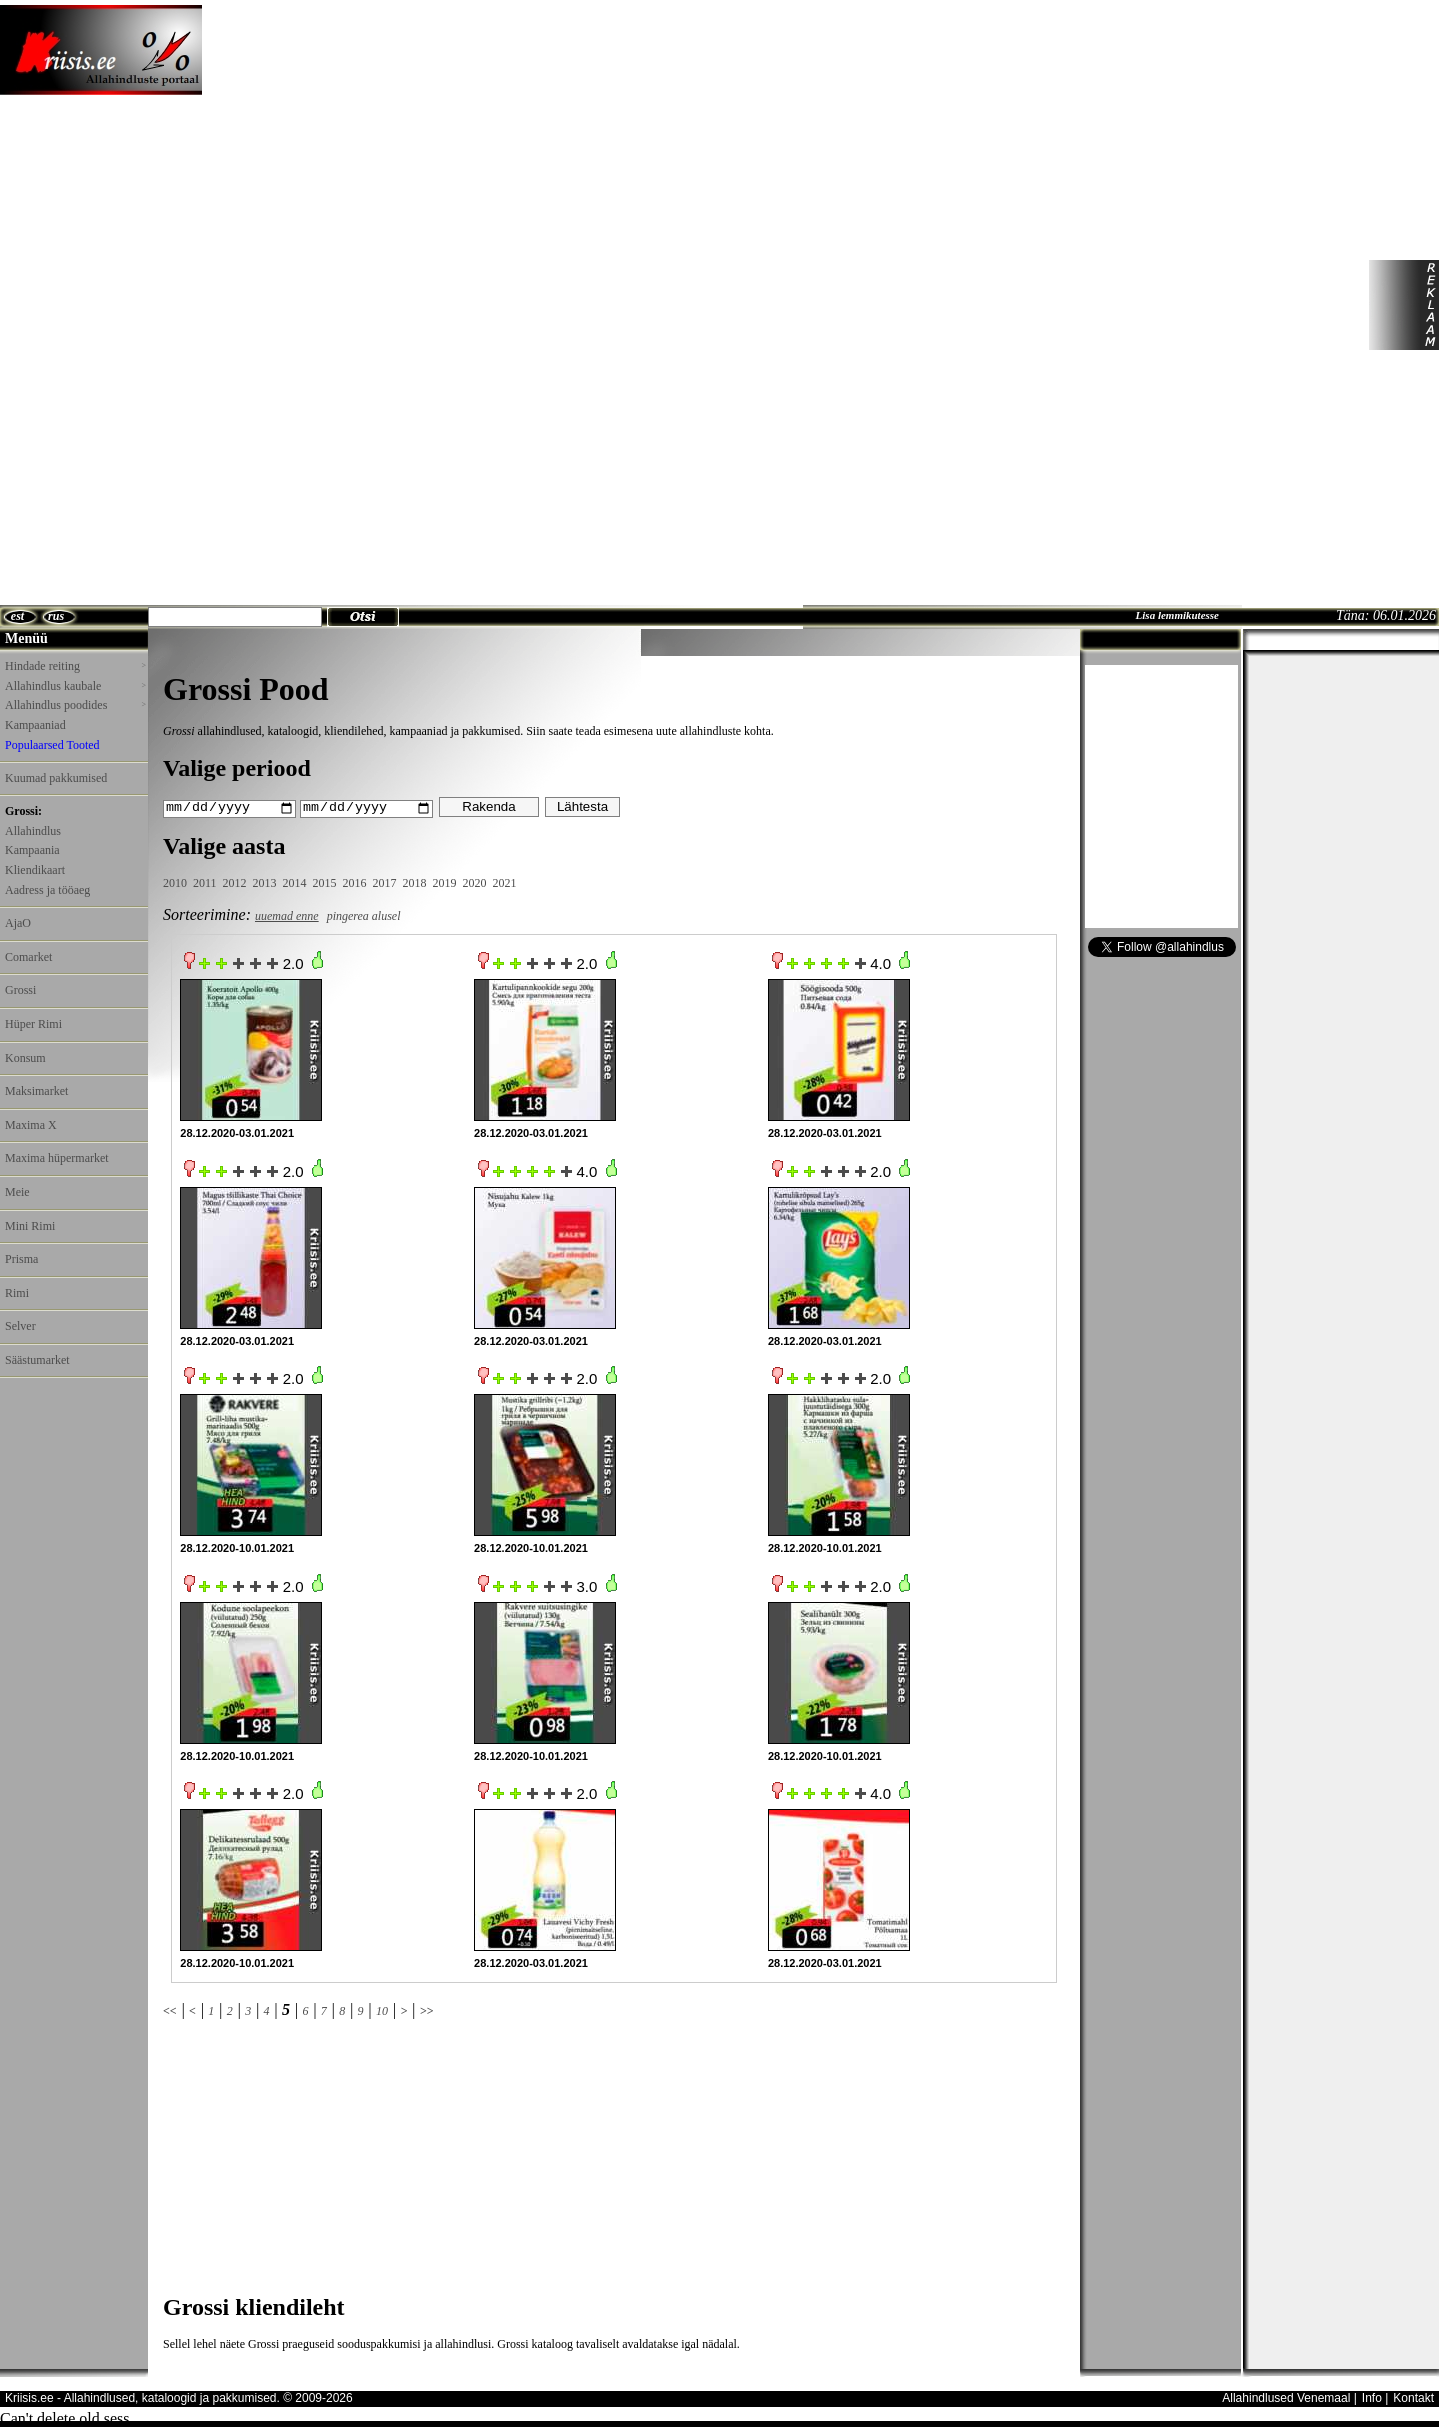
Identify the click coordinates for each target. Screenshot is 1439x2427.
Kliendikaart (35, 870)
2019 (445, 882)
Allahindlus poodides (75, 705)
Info (1372, 2397)
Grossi (20, 990)
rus (56, 616)
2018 (415, 882)
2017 (385, 882)
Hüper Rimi (33, 1024)
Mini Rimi (30, 1226)
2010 (175, 882)
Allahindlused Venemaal (1286, 2397)
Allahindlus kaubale (75, 686)
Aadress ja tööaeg (47, 890)
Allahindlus (33, 831)
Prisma (21, 1259)
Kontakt (1413, 2397)
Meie (17, 1192)
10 (382, 2011)
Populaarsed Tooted (52, 745)
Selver (20, 1326)
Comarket (28, 957)
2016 (355, 882)
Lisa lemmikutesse (1177, 615)
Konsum (25, 1058)
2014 (295, 882)
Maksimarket (36, 1091)
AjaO (18, 923)
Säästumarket (37, 1360)
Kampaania (32, 850)
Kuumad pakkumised (56, 778)
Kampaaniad (35, 725)
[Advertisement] (704, 305)
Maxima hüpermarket (57, 1158)
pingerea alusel (364, 916)
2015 (325, 882)
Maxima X (31, 1125)
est (17, 616)
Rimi (17, 1293)
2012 (235, 882)
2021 (505, 882)
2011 (205, 882)
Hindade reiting (75, 666)
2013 (265, 882)
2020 (475, 882)
